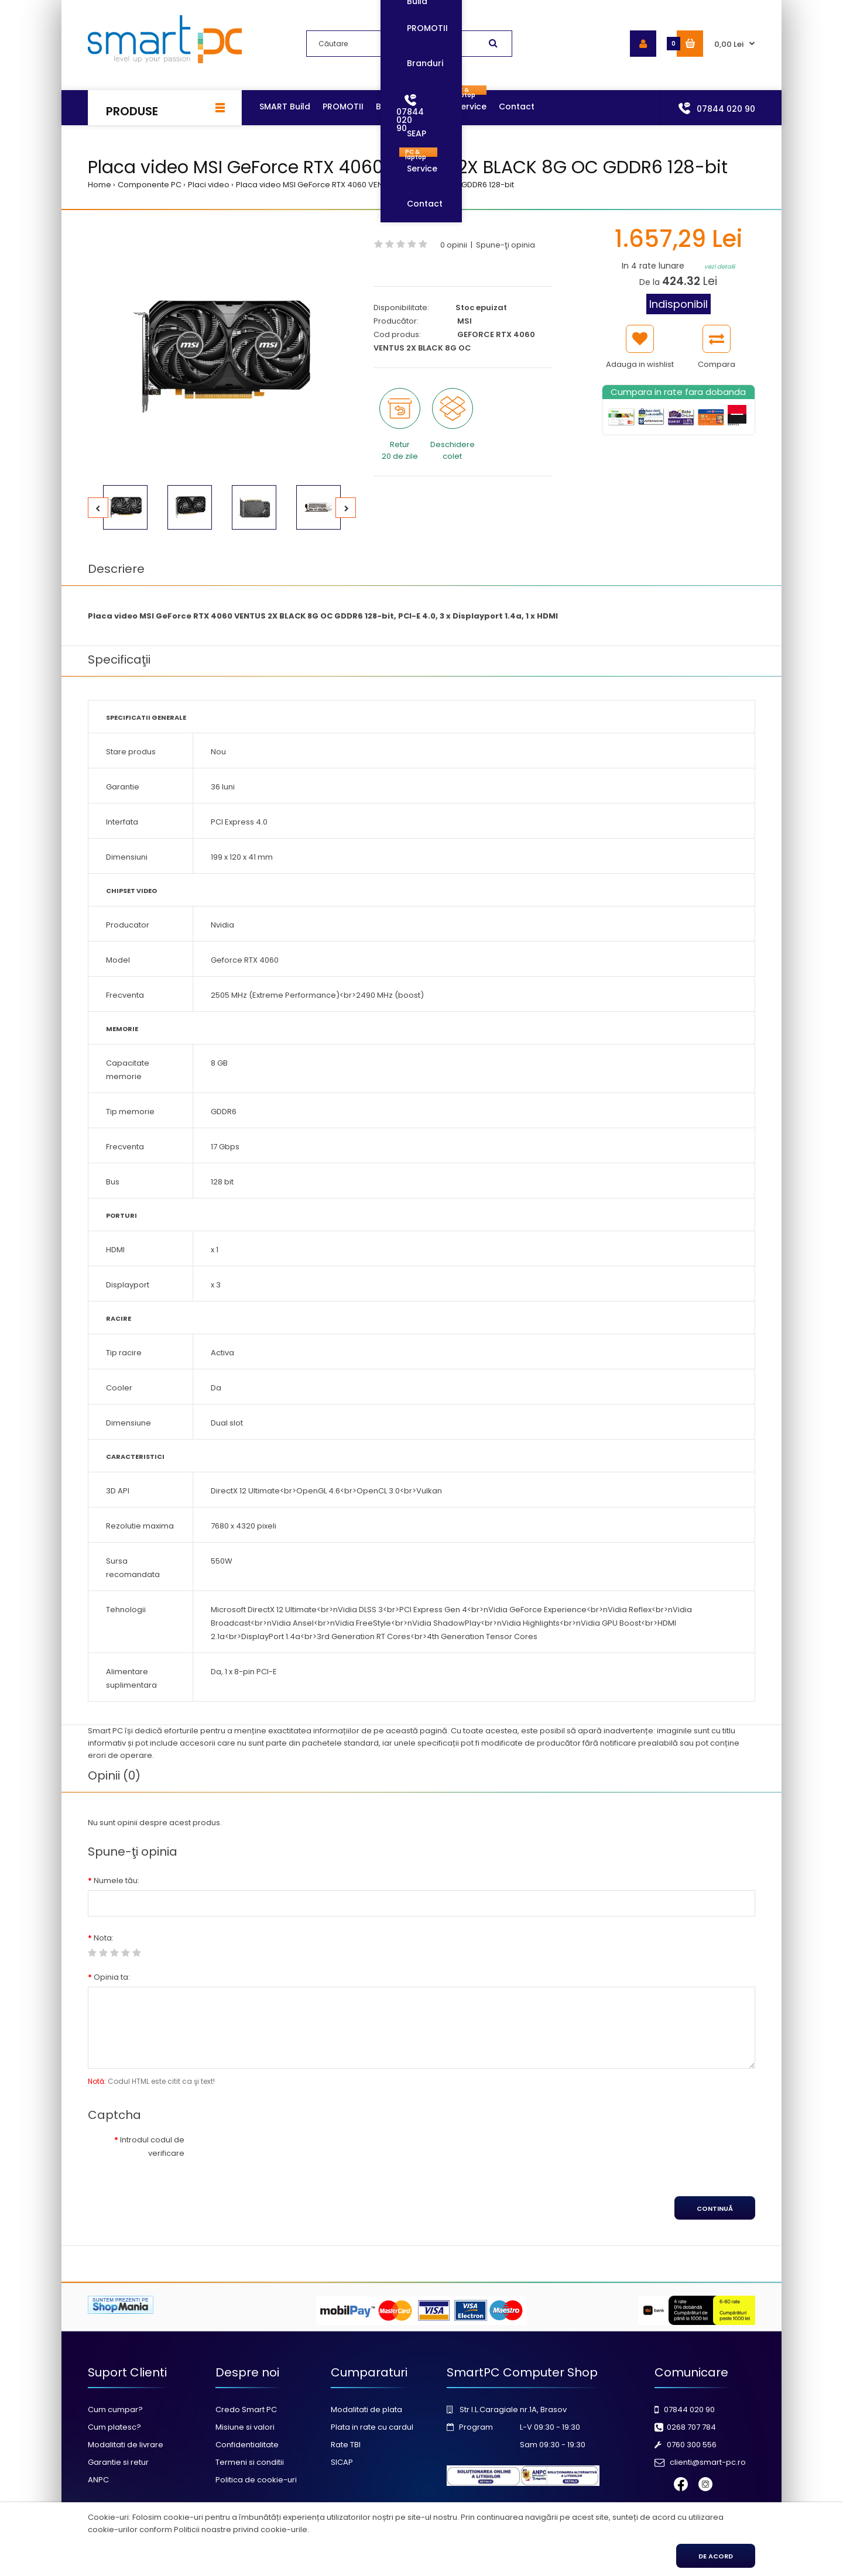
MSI (464, 321)
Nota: (104, 1937)
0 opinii (453, 244)
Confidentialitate (247, 2444)
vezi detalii (719, 266)
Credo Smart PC (246, 2409)
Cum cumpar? (115, 2409)
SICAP (342, 2462)
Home (99, 184)
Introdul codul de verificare (152, 2146)
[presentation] (291, 2153)
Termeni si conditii (249, 2462)
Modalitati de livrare (125, 2444)
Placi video (208, 184)
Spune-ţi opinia (505, 244)
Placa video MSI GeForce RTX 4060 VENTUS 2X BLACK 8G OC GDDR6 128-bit (375, 184)
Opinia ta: (112, 1977)
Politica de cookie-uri (256, 2479)
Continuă (715, 2208)
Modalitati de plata (366, 2409)
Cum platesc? (114, 2427)
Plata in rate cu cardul (372, 2427)
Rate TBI (346, 2444)
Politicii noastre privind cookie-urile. (241, 2529)
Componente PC (149, 184)
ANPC (98, 2479)
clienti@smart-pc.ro (708, 2462)
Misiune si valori (245, 2427)
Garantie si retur (118, 2462)
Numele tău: (116, 1880)
